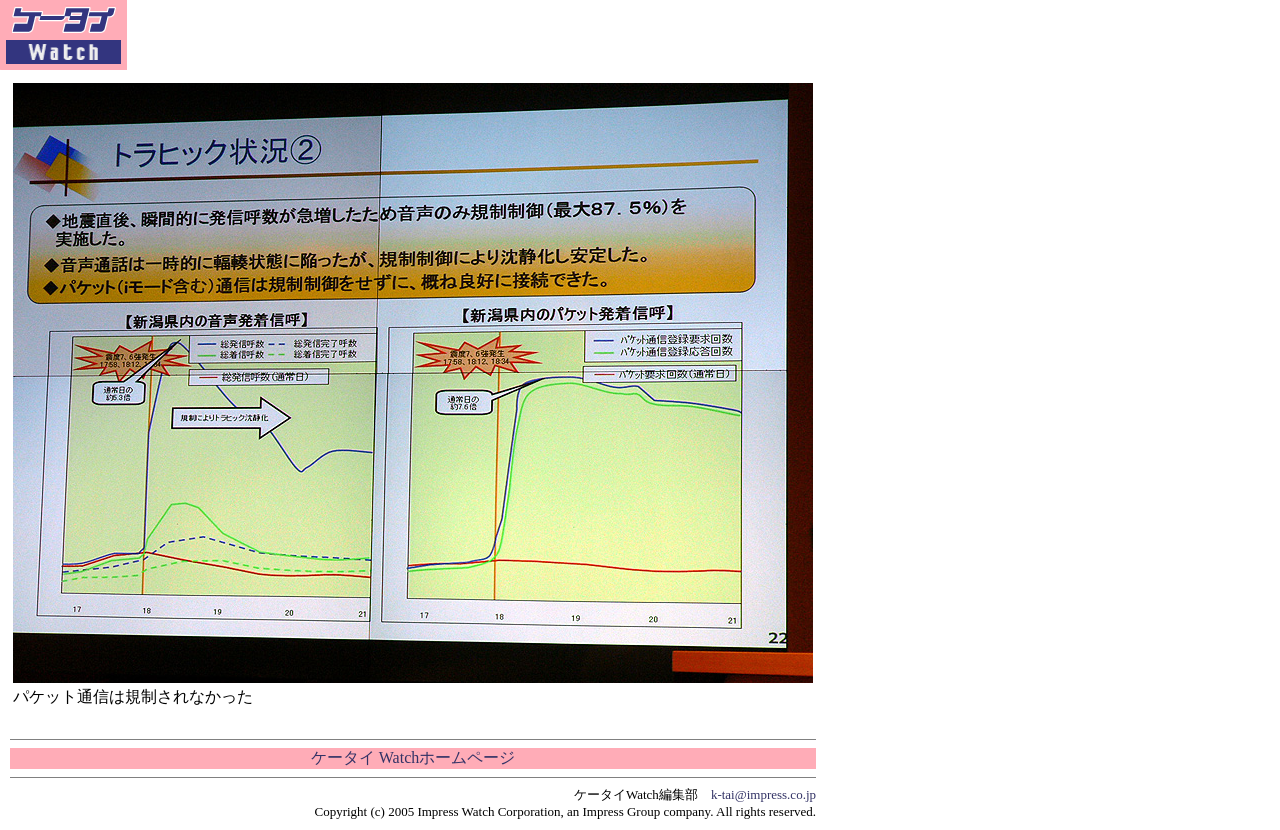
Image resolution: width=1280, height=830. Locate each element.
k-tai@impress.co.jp (763, 794)
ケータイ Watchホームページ (413, 757)
